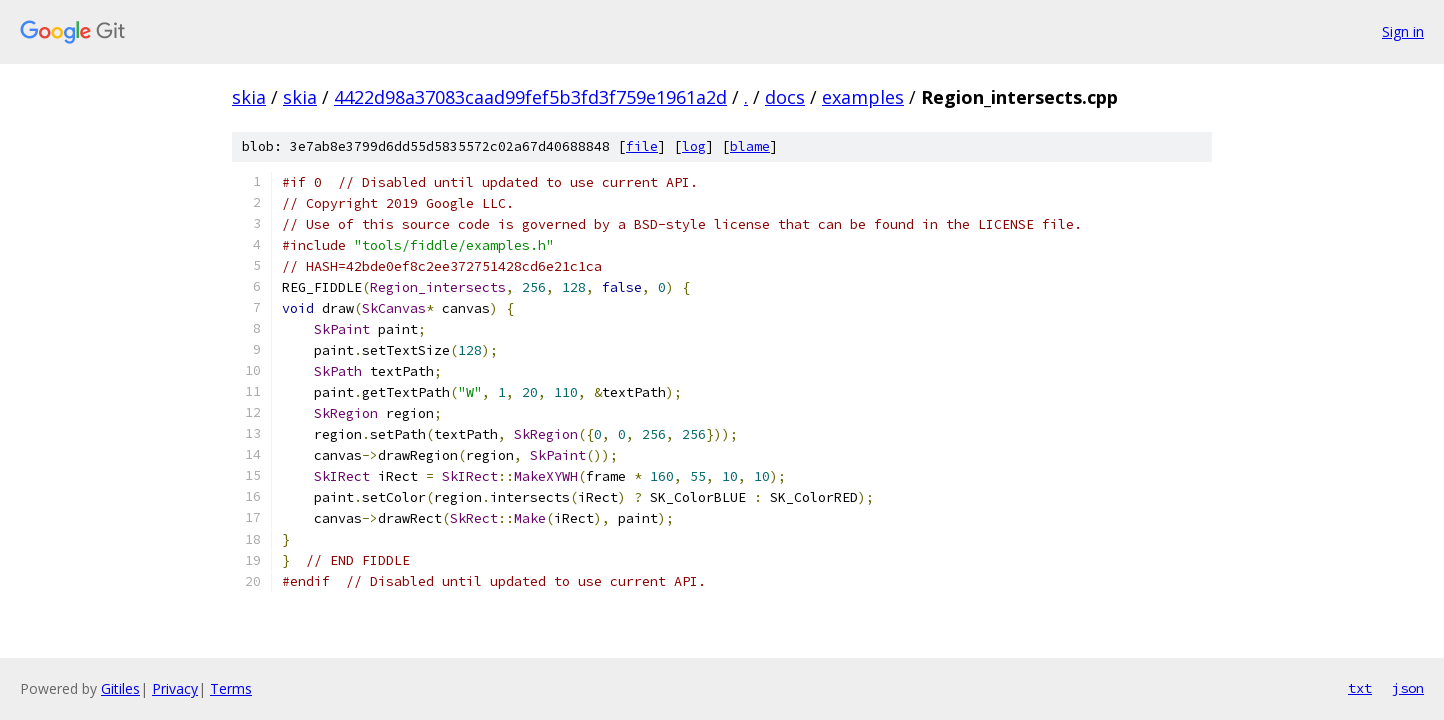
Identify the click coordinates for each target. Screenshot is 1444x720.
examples (863, 97)
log (694, 146)
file (642, 146)
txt (1360, 688)
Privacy (175, 688)
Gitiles (120, 688)
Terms (231, 688)
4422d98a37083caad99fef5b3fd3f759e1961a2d (530, 97)
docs (785, 97)
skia (249, 97)
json (1408, 688)
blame (750, 146)
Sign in (1403, 31)
